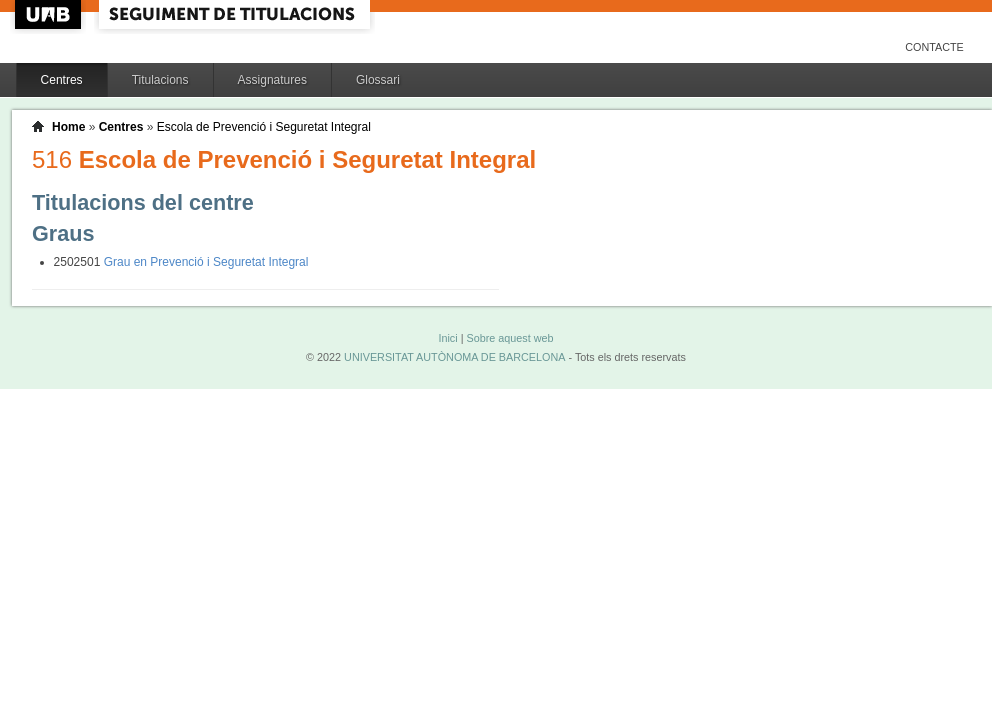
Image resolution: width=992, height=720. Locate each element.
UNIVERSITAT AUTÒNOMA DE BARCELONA (454, 357)
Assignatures (272, 80)
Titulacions (160, 80)
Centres (62, 80)
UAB (50, 14)
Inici (447, 338)
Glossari (378, 80)
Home (68, 127)
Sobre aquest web (509, 338)
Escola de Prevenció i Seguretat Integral (264, 127)
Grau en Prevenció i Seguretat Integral (206, 262)
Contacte (934, 47)
